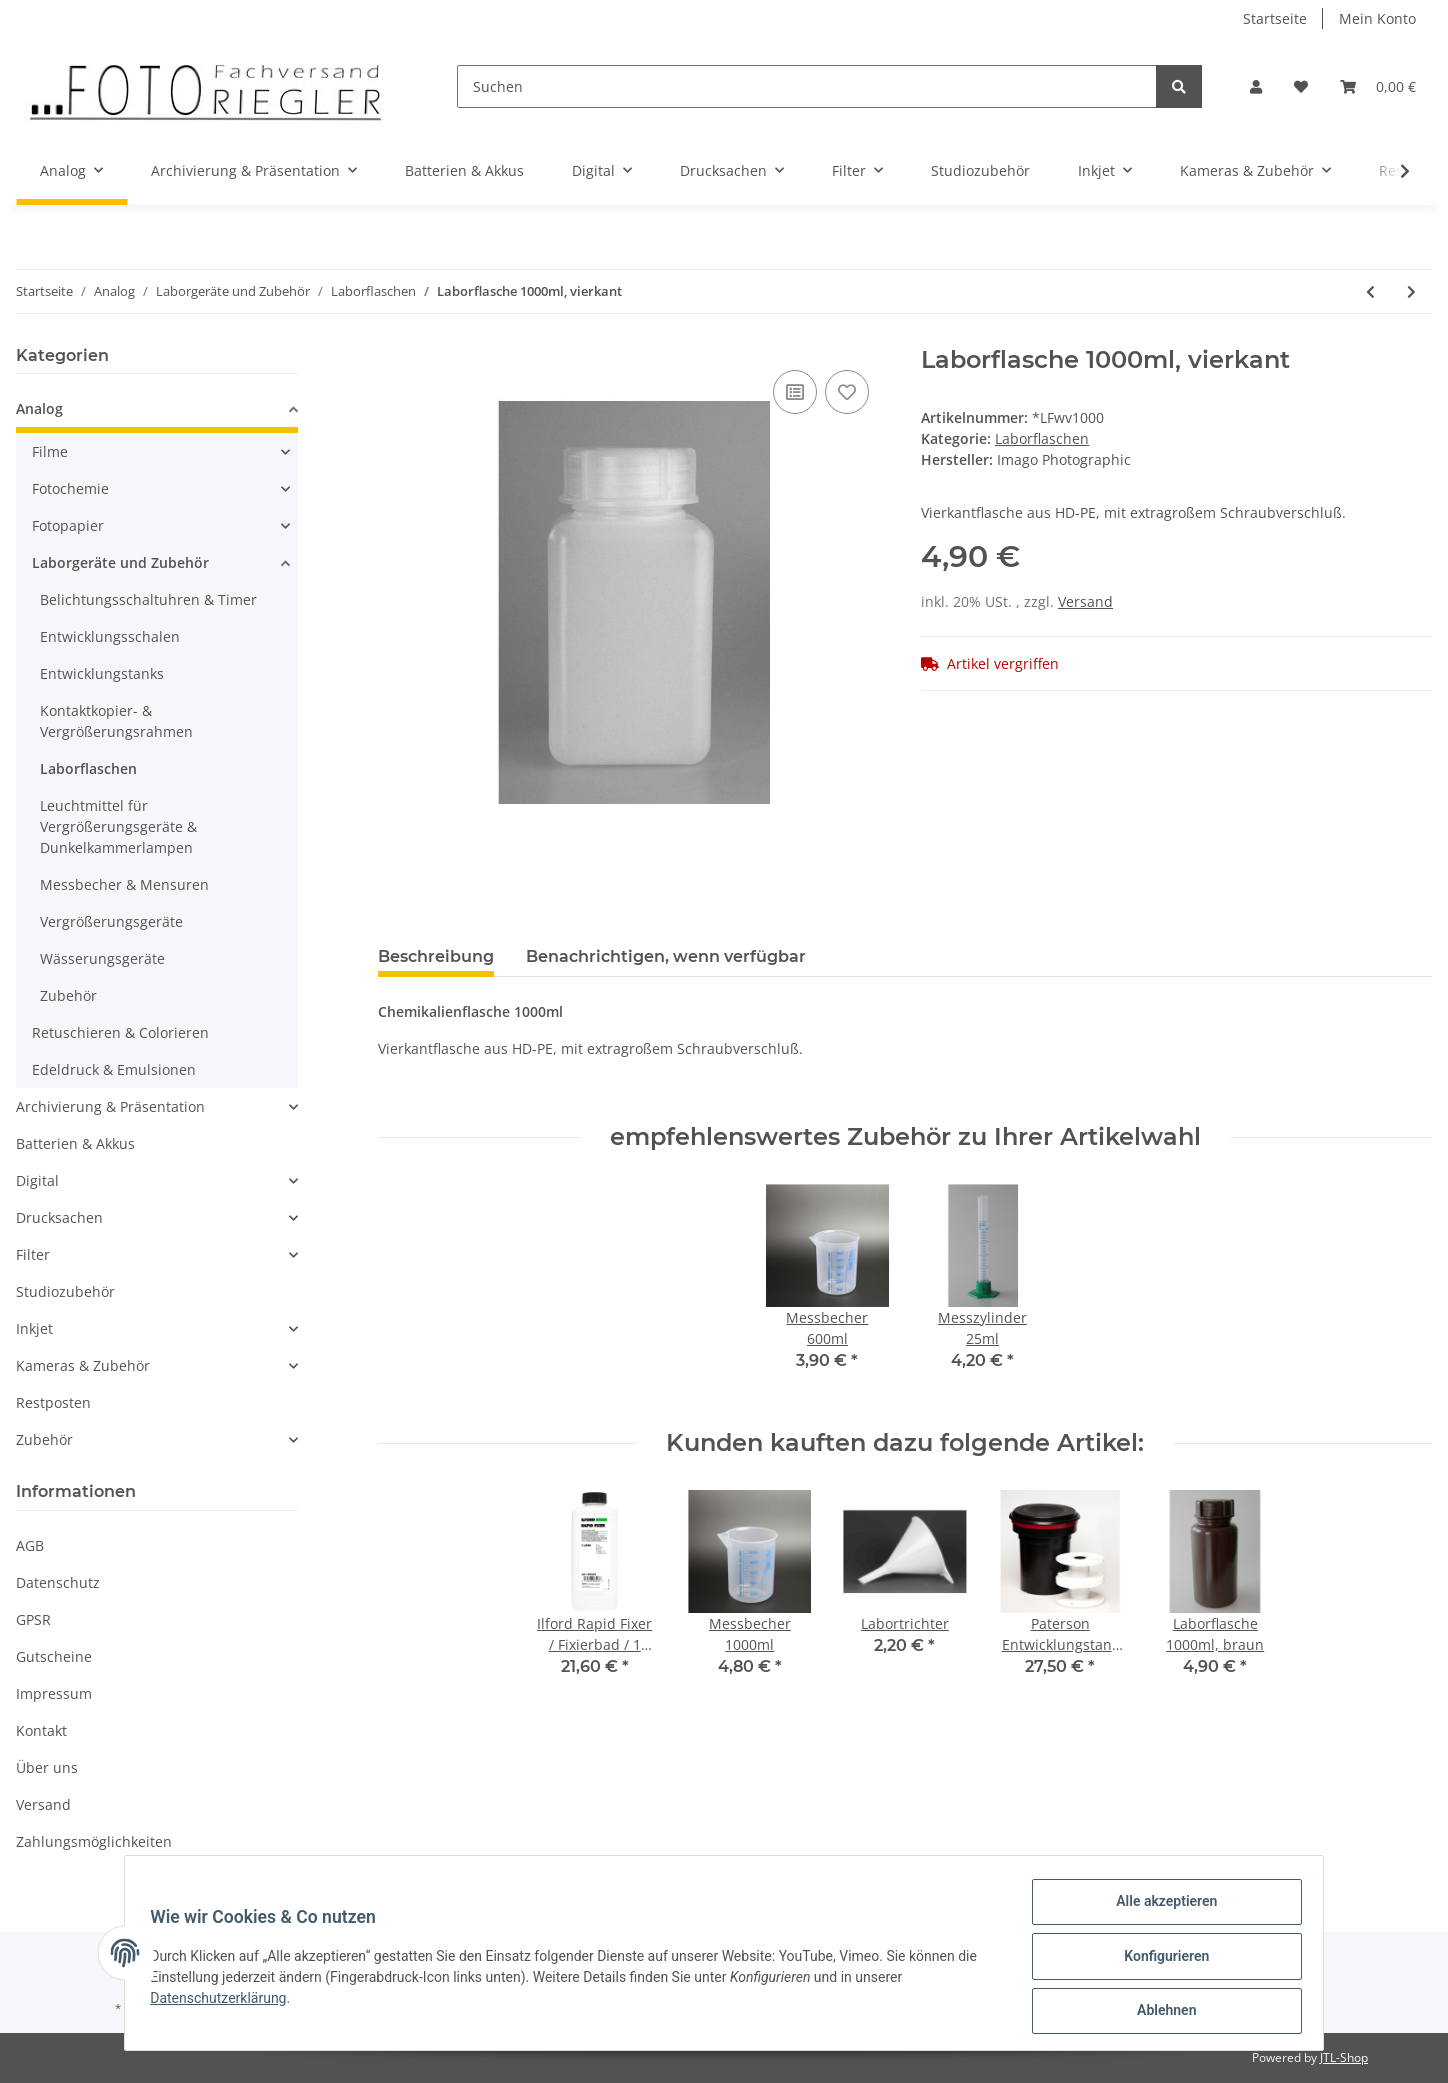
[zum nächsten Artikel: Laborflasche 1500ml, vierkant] (1411, 291)
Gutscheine (54, 1656)
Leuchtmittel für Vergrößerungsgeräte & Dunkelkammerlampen (118, 826)
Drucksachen (59, 1217)
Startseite (1275, 18)
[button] (1256, 86)
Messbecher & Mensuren (124, 884)
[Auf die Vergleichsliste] (795, 392)
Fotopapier (68, 525)
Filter (33, 1254)
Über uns (47, 1767)
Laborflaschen (1042, 438)
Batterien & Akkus (75, 1143)
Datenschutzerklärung (225, 2002)
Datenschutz (58, 1582)
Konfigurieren (1159, 1960)
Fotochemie (70, 488)
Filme (50, 451)
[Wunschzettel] (1301, 86)
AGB (30, 1545)
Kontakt (41, 1730)
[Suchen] (807, 86)
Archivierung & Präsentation (110, 1106)
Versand (1085, 601)
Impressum (54, 1693)
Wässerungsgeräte (102, 958)
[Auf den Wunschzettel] (847, 392)
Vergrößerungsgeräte (111, 921)
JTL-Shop (1344, 2057)
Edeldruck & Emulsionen (114, 1069)
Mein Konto (1377, 18)
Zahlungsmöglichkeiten (94, 1841)
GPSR (33, 1619)
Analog (39, 408)
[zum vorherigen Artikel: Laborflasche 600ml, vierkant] (1370, 291)
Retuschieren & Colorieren (120, 1032)
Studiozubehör (65, 1291)
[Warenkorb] (1378, 86)
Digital (37, 1180)
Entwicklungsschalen (110, 636)
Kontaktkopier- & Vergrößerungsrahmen (116, 721)
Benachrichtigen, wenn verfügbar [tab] (666, 956)
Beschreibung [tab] (436, 956)
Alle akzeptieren (1159, 1908)
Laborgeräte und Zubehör (120, 562)
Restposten (53, 1402)
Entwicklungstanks (102, 673)
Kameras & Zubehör (83, 1365)
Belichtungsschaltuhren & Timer (148, 599)
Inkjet (34, 1328)
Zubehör (68, 995)
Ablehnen (1159, 2012)
